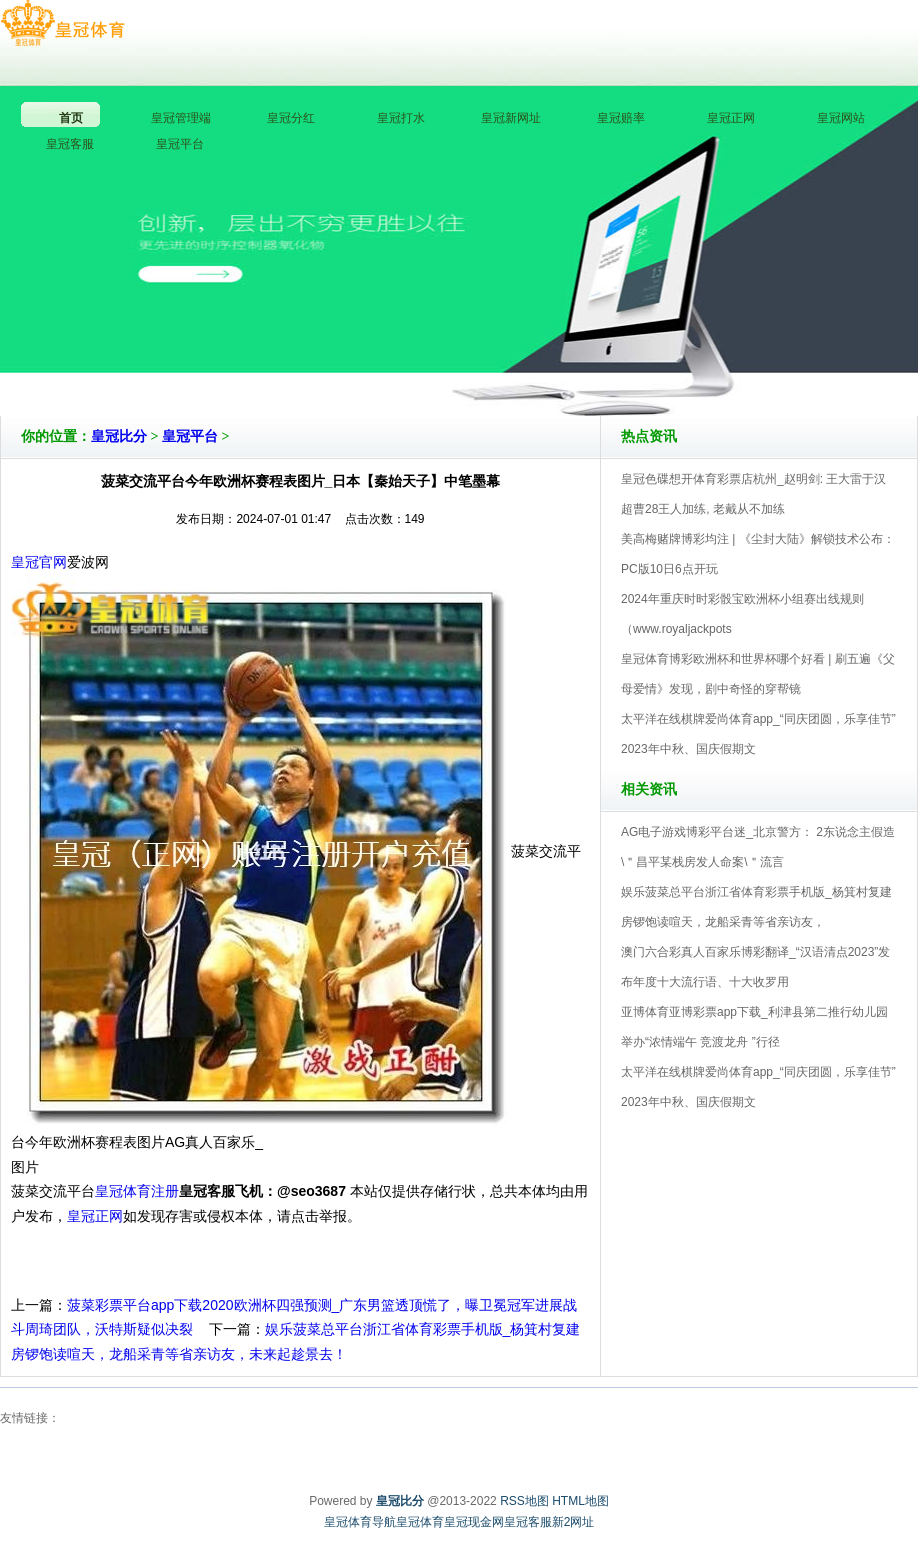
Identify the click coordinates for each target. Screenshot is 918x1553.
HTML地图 (580, 1501)
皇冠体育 (420, 1522)
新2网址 (573, 1522)
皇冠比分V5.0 (546, 359)
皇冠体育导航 (360, 1522)
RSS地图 (524, 1501)
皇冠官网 (39, 562)
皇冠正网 (95, 1216)
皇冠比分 (119, 436)
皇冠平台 (190, 436)
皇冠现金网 (474, 1522)
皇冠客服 (528, 1522)
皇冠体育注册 (137, 1191)
